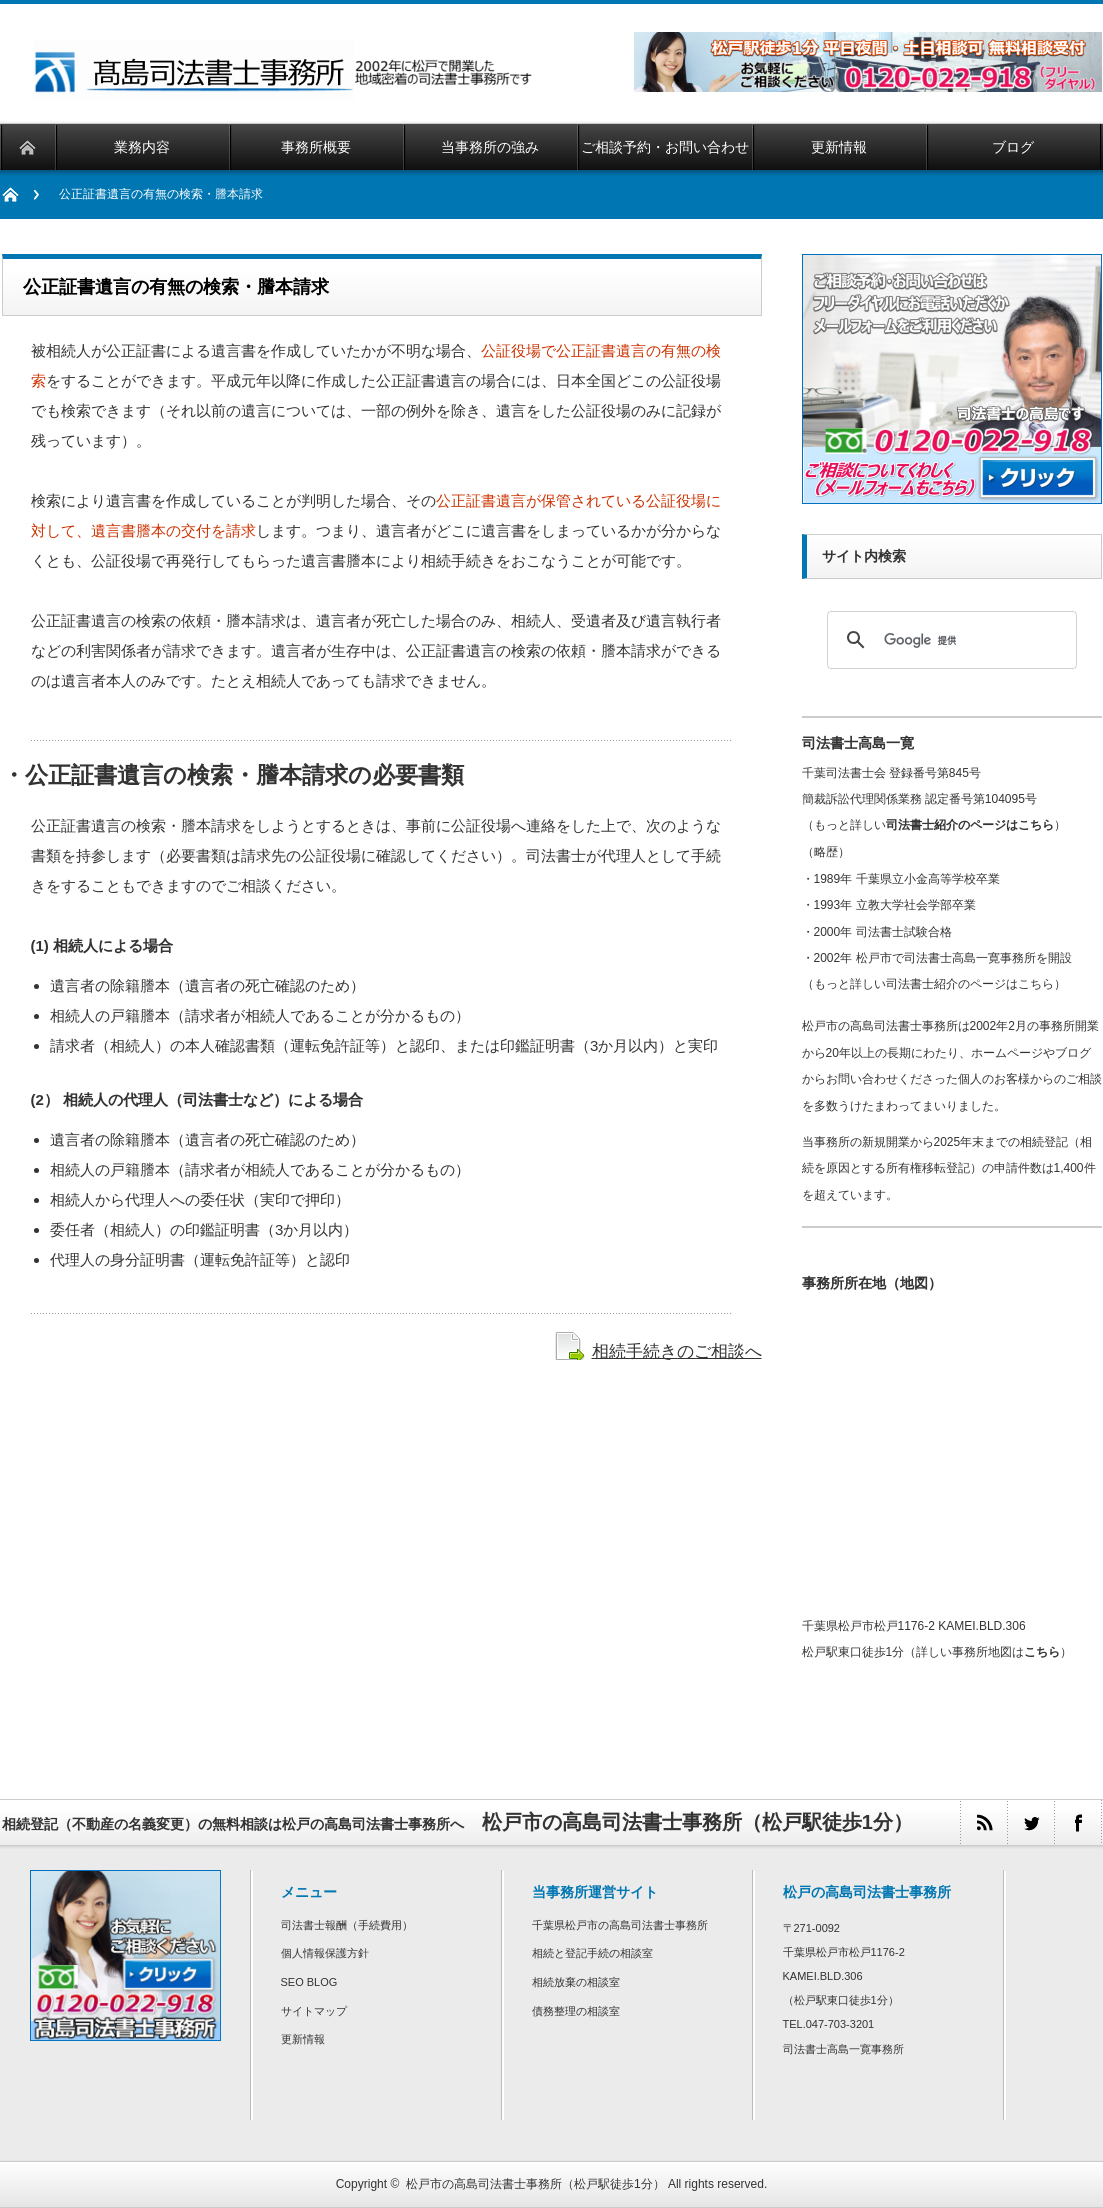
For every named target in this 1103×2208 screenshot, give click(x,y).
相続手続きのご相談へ (677, 1351)
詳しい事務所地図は (988, 1652)
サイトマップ (314, 2011)
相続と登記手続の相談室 (592, 1953)
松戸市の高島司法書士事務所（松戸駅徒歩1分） (535, 2184)
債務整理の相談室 (576, 2011)
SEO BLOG (309, 1982)
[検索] (949, 640)
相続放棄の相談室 (576, 1982)
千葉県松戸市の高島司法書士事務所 (620, 1925)
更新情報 (303, 2039)
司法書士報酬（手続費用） (347, 1925)
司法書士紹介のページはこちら (970, 825)
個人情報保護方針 (325, 1953)
